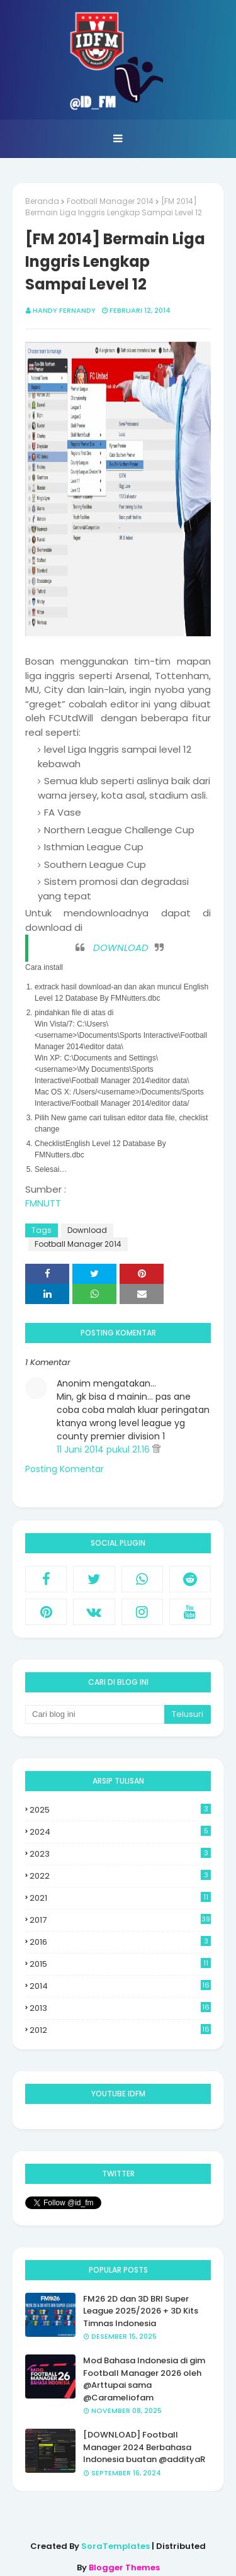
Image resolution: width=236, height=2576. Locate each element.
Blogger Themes (124, 2567)
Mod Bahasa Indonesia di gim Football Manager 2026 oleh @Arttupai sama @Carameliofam (144, 2379)
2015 (120, 1964)
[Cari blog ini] (94, 1714)
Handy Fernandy (64, 310)
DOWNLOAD (121, 947)
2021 (120, 1898)
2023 (120, 1854)
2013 (120, 2008)
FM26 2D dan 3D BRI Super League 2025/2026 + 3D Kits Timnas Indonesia (140, 2311)
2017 (120, 1920)
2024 (120, 1832)
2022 (120, 1876)
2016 (120, 1942)
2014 (120, 1986)
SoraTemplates (115, 2546)
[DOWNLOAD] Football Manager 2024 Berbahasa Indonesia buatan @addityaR (144, 2447)
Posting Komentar (64, 1469)
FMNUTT (43, 1203)
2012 (120, 2030)
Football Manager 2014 (110, 201)
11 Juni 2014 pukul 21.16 (104, 1449)
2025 (120, 1810)
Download (87, 1230)
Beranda (42, 201)
